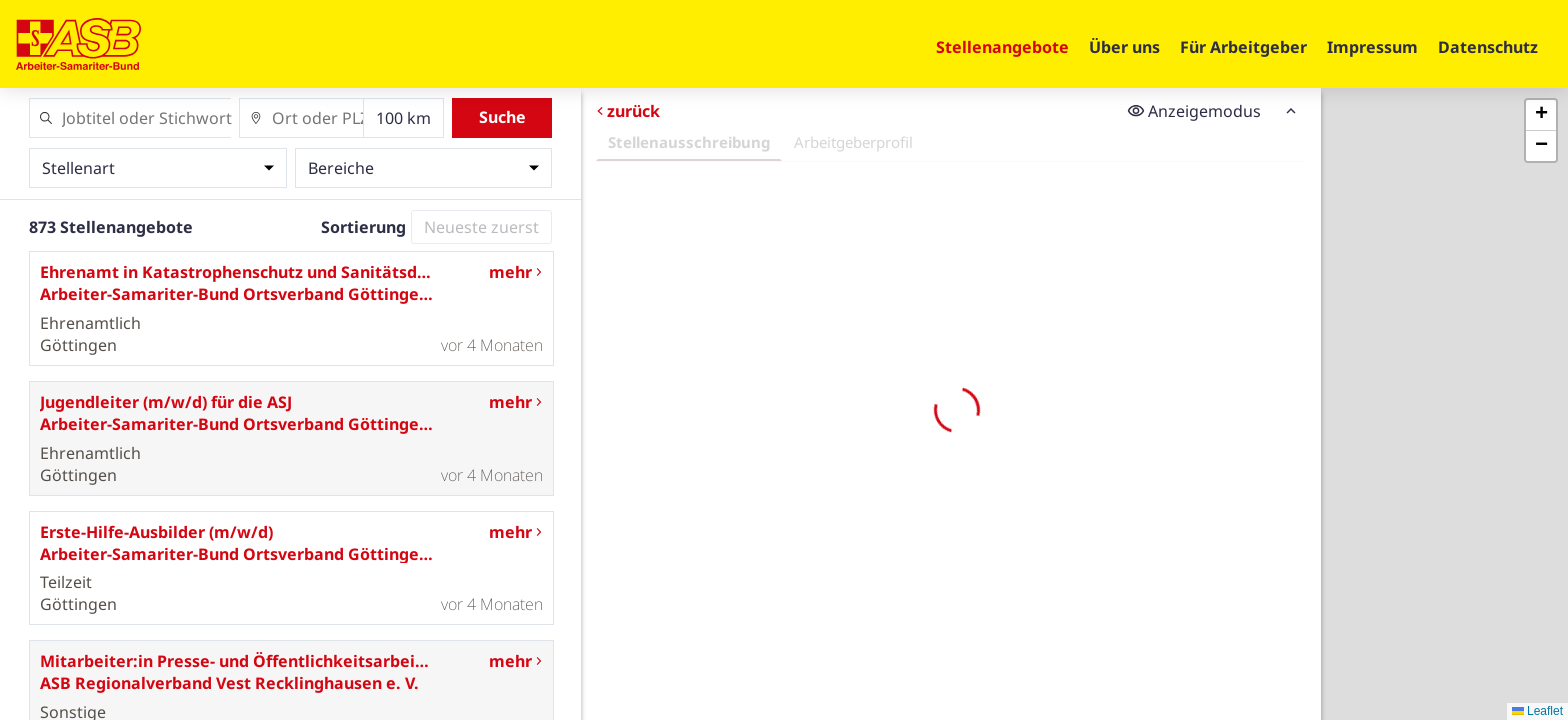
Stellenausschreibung (689, 142)
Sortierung (363, 227)
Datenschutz (1488, 47)
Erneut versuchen (951, 572)
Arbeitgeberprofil (853, 142)
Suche (502, 117)
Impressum (1372, 47)
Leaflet (1537, 711)
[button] (1541, 115)
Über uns (1124, 47)
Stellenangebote (1002, 47)
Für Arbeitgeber (1243, 47)
